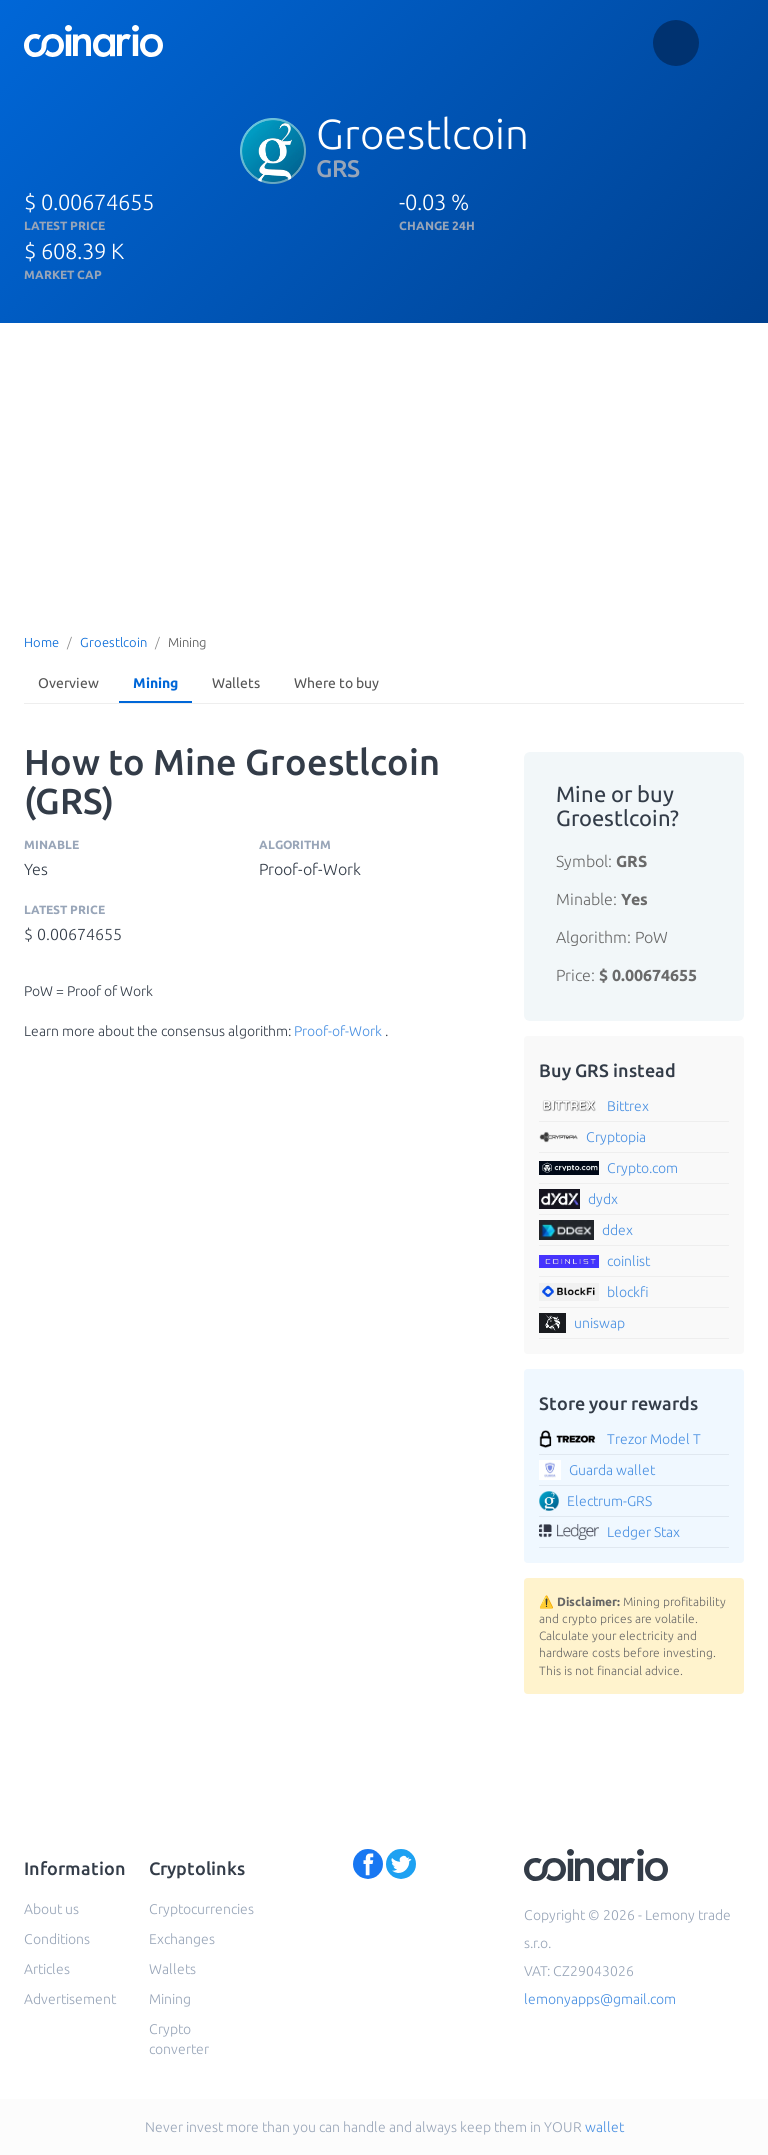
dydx (603, 1199)
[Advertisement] (384, 473)
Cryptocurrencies (201, 1909)
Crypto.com (642, 1168)
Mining (155, 683)
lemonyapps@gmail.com (600, 1999)
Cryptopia (616, 1137)
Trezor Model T (654, 1439)
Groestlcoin (113, 642)
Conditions (57, 1939)
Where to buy (336, 683)
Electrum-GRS (609, 1501)
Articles (47, 1969)
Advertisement (70, 1999)
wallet (604, 2127)
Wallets (236, 683)
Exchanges (182, 1939)
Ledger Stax (643, 1532)
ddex (617, 1230)
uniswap (599, 1323)
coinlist (628, 1261)
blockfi (628, 1292)
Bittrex (628, 1106)
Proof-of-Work (338, 1031)
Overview (68, 683)
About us (51, 1909)
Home (41, 642)
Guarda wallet (612, 1470)
